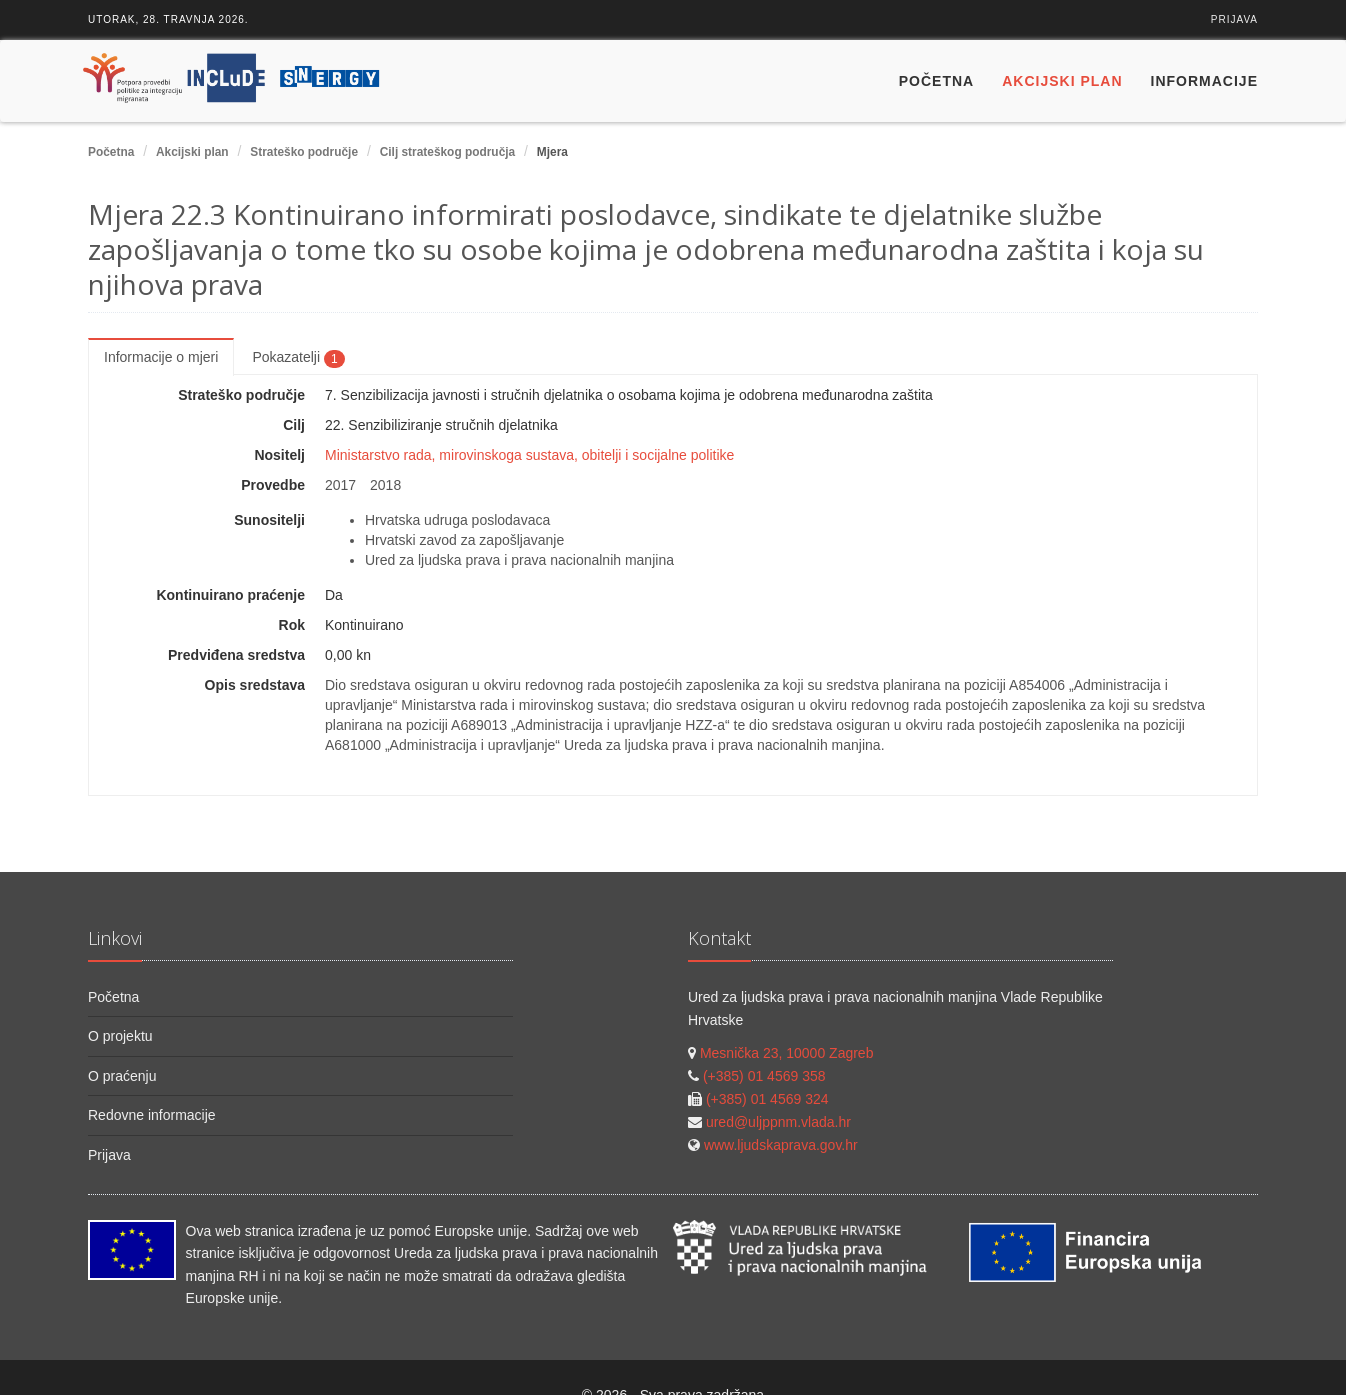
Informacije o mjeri (161, 357)
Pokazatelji (298, 358)
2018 (385, 485)
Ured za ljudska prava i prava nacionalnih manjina (519, 560)
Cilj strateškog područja (447, 152)
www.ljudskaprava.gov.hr (781, 1145)
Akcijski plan (1062, 81)
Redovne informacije (152, 1115)
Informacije (1204, 81)
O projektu (120, 1036)
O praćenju (122, 1076)
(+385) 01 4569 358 (764, 1076)
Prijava (1234, 19)
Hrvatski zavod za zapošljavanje (464, 540)
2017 (340, 485)
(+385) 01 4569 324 (767, 1099)
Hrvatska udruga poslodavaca (457, 520)
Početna (936, 81)
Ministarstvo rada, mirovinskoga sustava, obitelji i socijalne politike (529, 455)
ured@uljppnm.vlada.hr (778, 1122)
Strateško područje (304, 152)
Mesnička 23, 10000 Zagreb (787, 1053)
